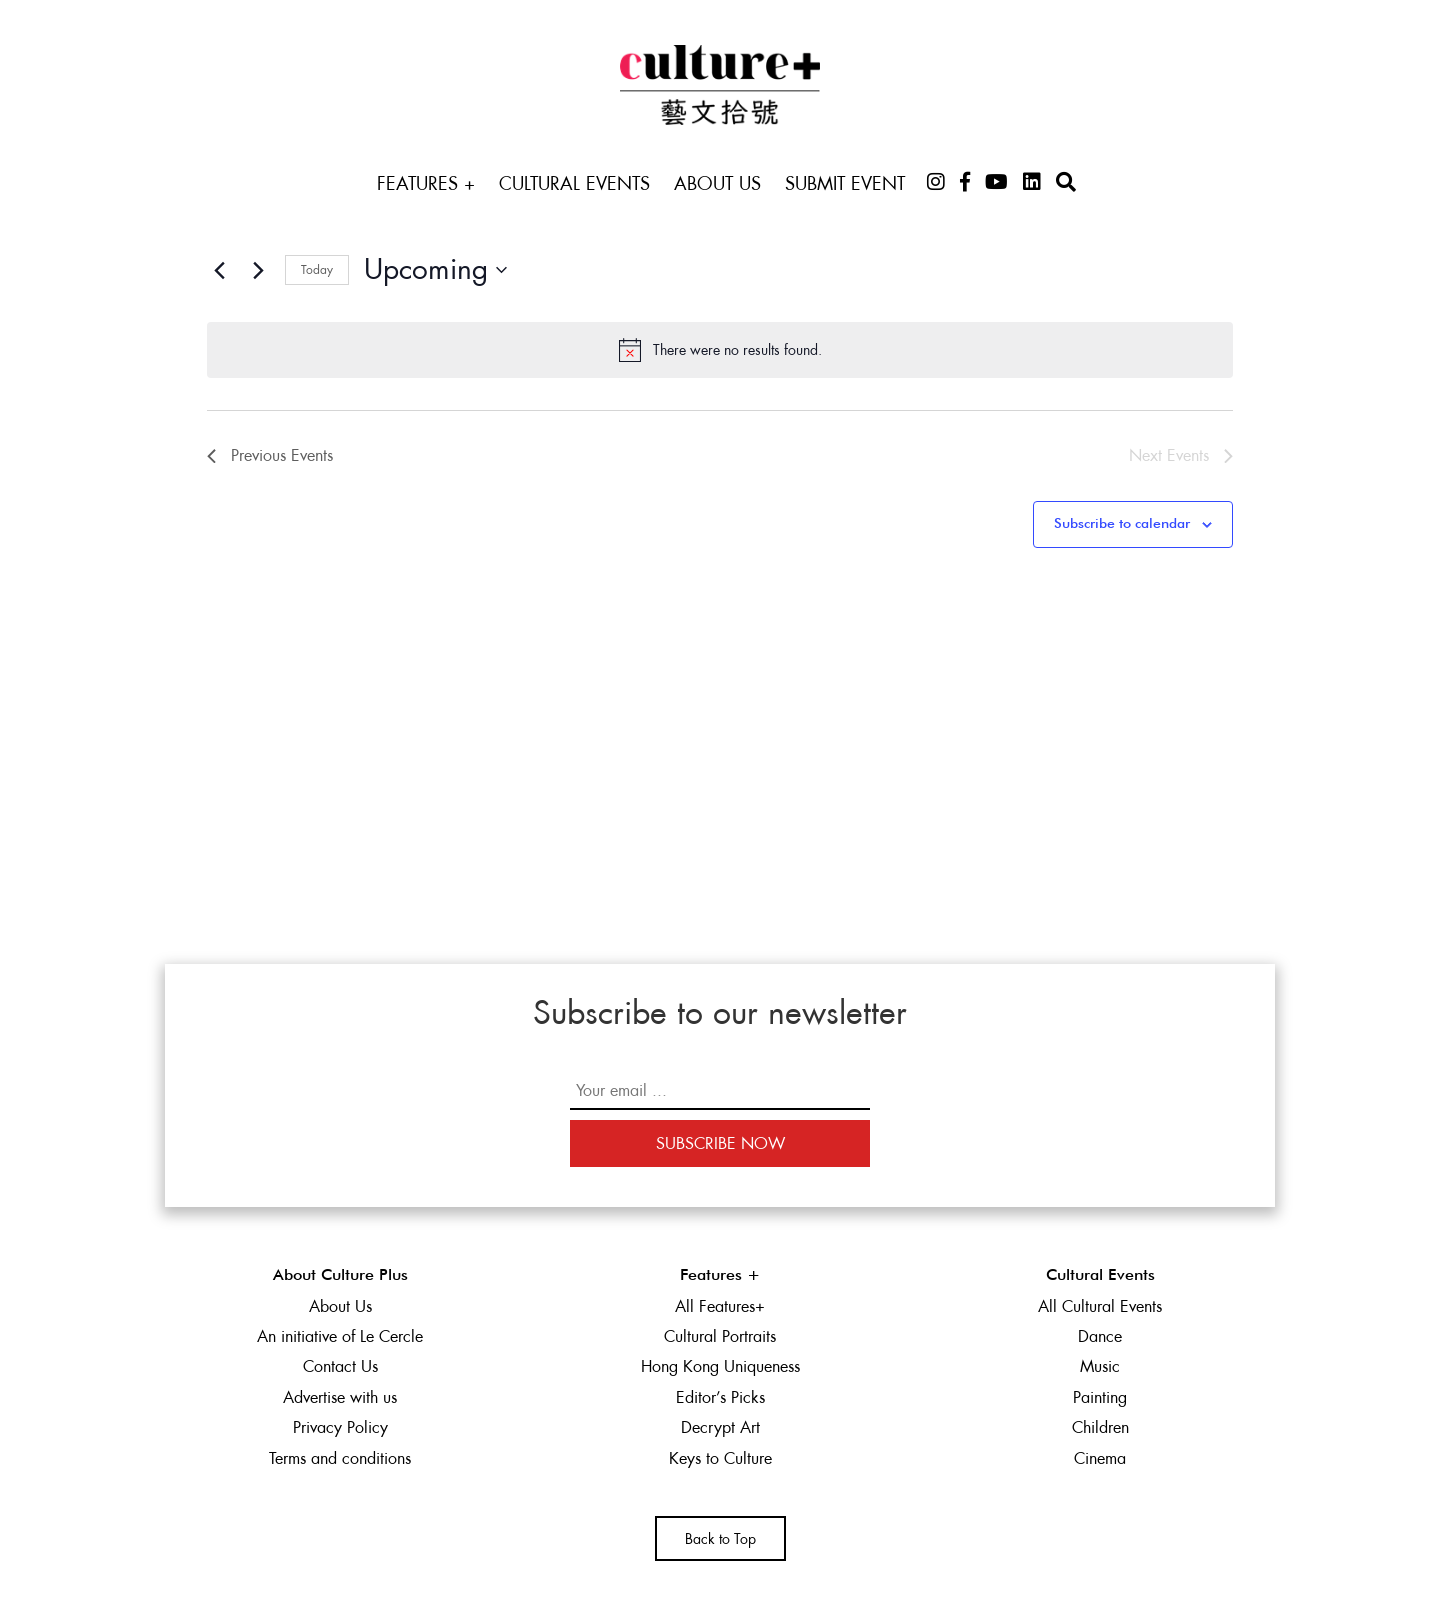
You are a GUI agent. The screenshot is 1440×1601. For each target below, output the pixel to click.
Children (1100, 1427)
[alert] (720, 350)
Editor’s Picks (720, 1397)
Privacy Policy (340, 1427)
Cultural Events (574, 183)
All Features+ (720, 1306)
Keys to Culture (720, 1458)
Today (317, 270)
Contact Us (340, 1366)
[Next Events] (258, 270)
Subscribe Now (720, 1143)
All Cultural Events (1100, 1306)
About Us (717, 183)
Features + (426, 183)
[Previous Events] (219, 270)
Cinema (1100, 1458)
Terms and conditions (340, 1458)
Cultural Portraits (720, 1336)
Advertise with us (340, 1397)
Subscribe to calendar (1122, 524)
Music (1100, 1366)
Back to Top (720, 1539)
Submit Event (845, 183)
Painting (1100, 1397)
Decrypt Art (720, 1427)
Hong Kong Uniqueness (720, 1366)
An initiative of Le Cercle (340, 1336)
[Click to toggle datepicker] (435, 270)
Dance (1100, 1336)
